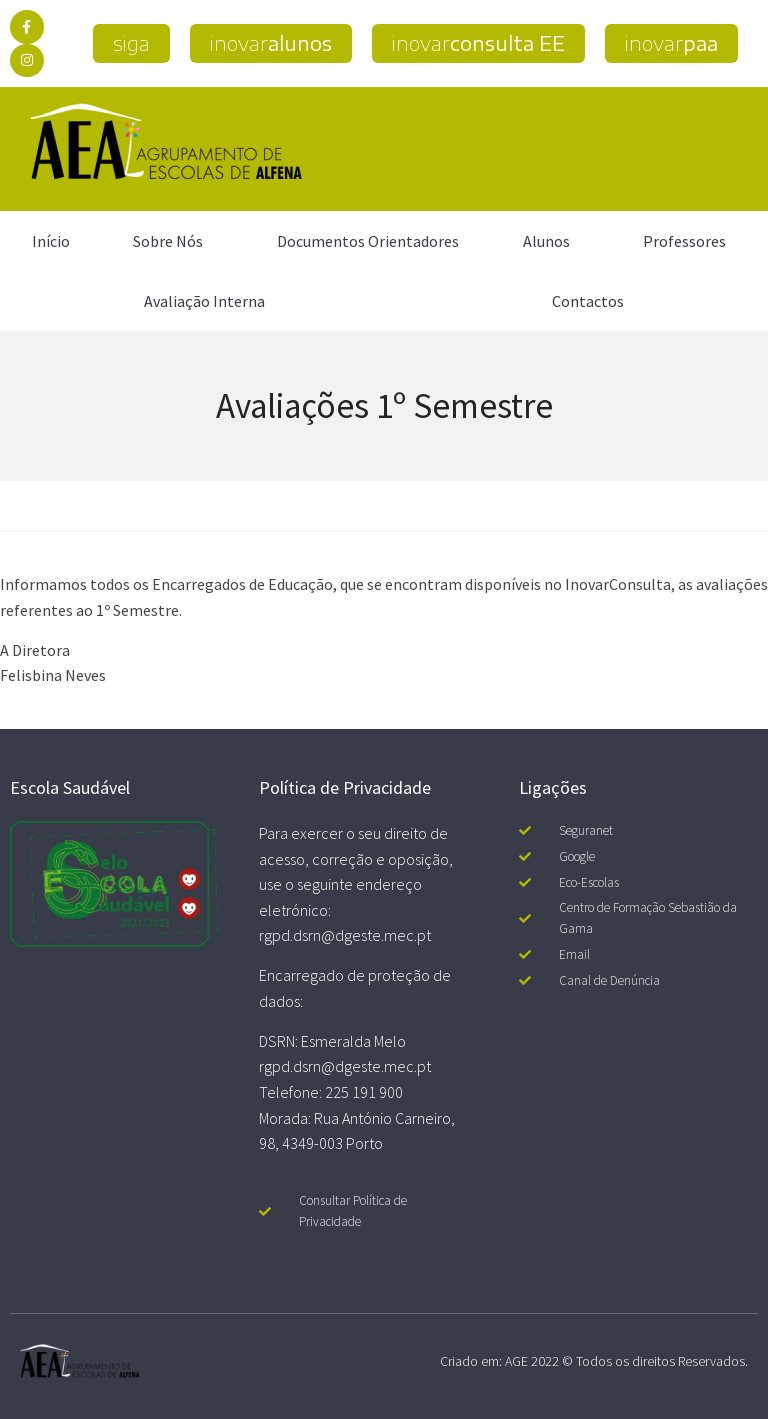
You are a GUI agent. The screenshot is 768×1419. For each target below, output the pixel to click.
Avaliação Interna (204, 301)
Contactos (588, 301)
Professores (689, 241)
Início (51, 241)
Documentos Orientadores (368, 241)
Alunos (551, 241)
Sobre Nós (173, 241)
